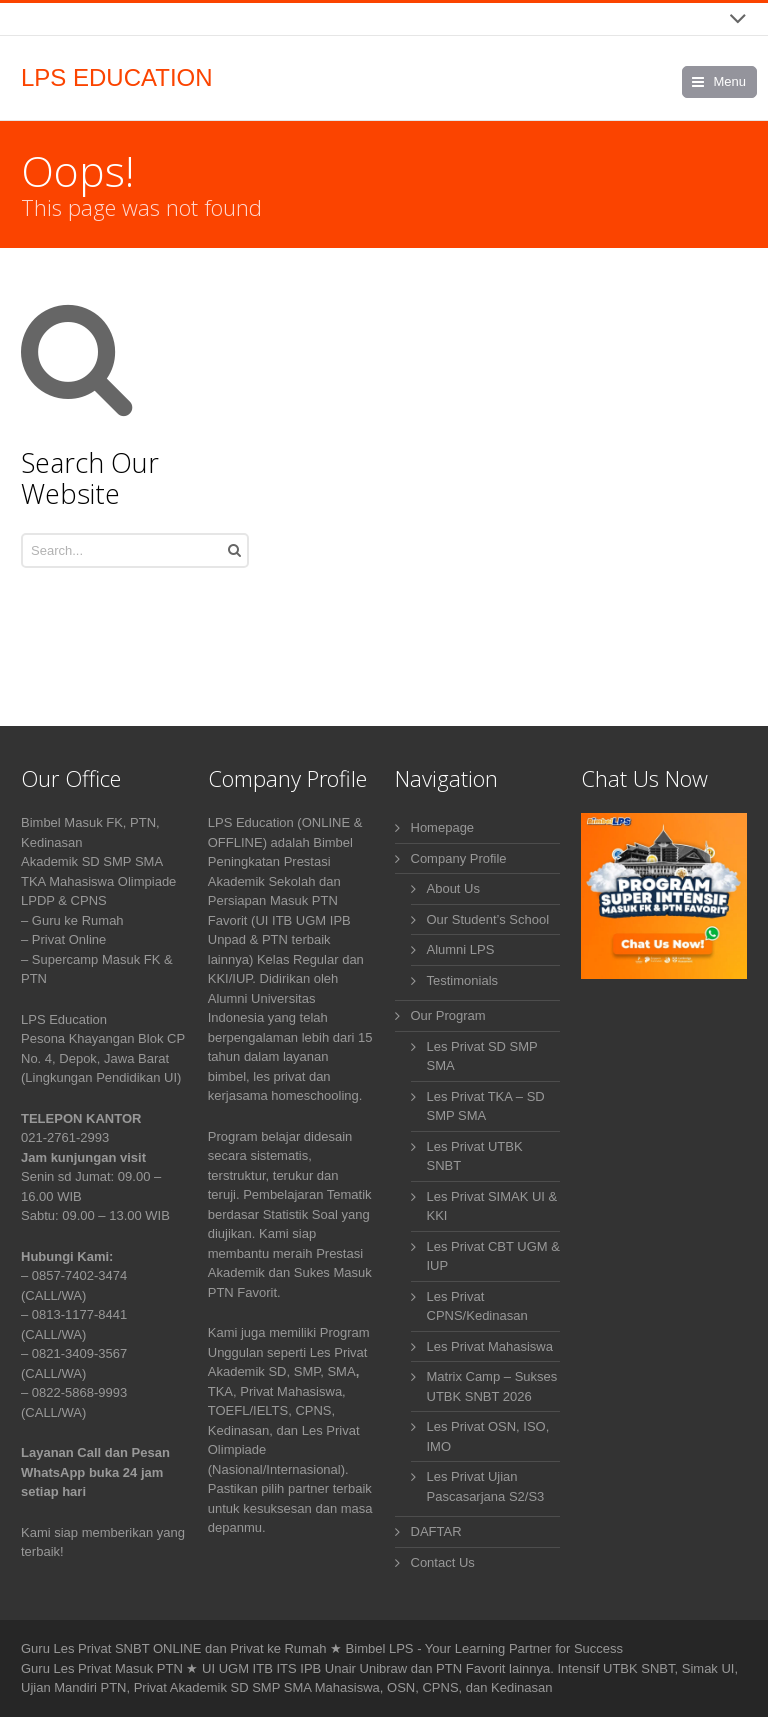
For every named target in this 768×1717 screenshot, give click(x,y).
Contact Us (443, 1562)
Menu (729, 81)
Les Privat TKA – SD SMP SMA (486, 1106)
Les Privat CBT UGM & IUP (493, 1256)
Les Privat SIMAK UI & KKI (492, 1206)
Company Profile (459, 858)
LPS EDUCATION (117, 78)
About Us (453, 888)
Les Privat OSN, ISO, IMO (488, 1436)
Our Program (448, 1015)
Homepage (443, 827)
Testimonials (463, 980)
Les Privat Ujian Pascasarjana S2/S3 (486, 1486)
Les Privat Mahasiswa (490, 1346)
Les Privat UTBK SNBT (475, 1156)
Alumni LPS (461, 949)
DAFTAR (436, 1531)
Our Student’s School (488, 919)
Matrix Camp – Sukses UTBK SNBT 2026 (492, 1386)
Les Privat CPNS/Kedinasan (477, 1306)
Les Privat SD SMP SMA (482, 1056)
